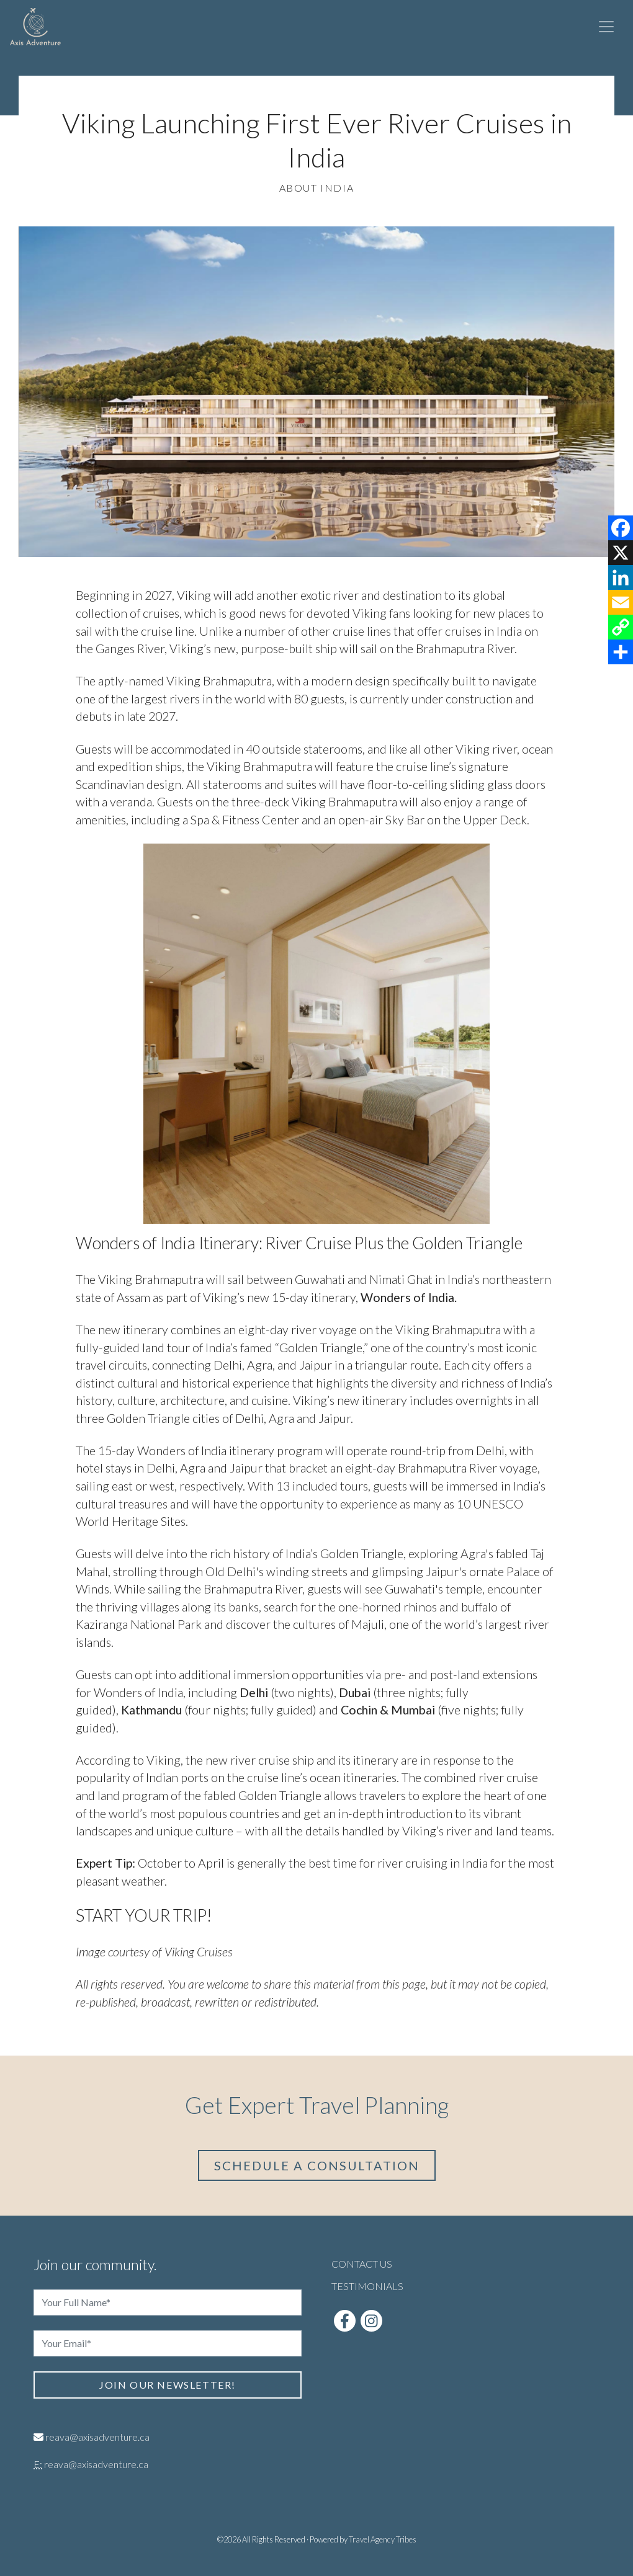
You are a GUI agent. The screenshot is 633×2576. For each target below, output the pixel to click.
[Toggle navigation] (606, 26)
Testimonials (367, 2286)
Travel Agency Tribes (382, 2539)
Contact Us (361, 2264)
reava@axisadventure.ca (97, 2437)
